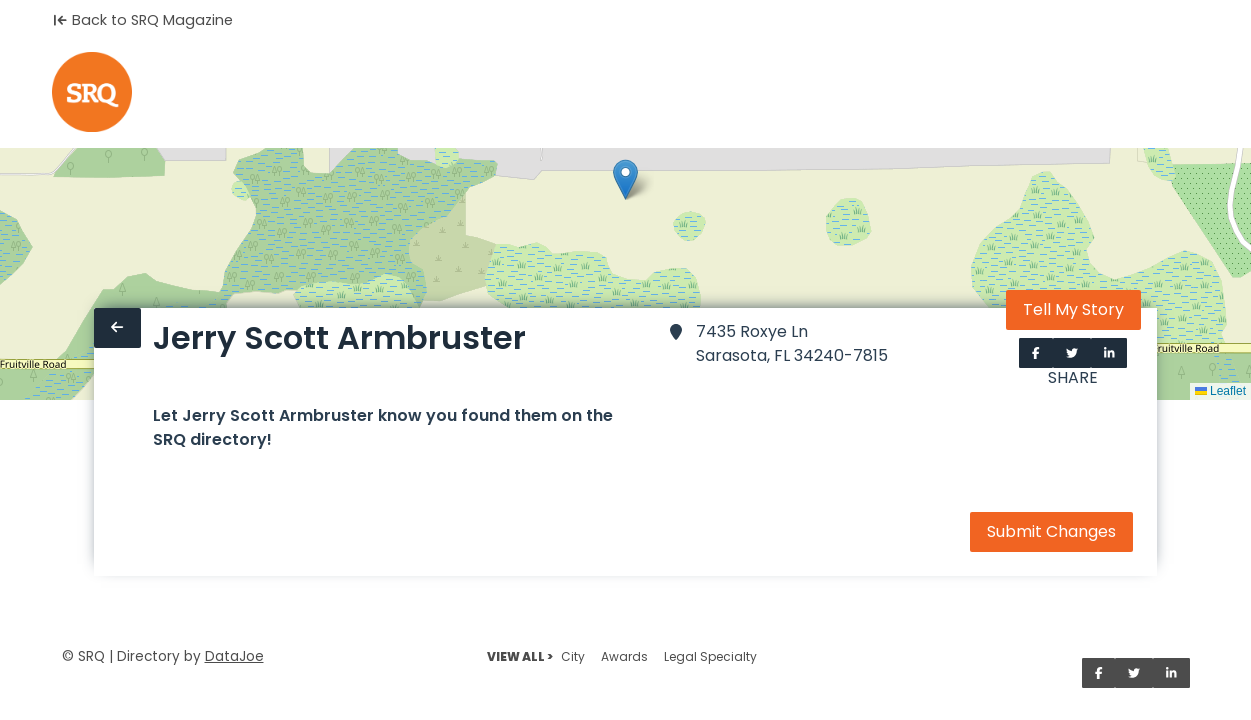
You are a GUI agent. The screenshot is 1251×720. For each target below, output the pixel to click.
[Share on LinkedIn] (1109, 353)
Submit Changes (1051, 531)
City (573, 656)
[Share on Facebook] (1036, 353)
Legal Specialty (710, 656)
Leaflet (1220, 391)
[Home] (92, 92)
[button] (625, 179)
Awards (624, 656)
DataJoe (234, 656)
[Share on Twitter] (1072, 353)
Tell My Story (1073, 309)
